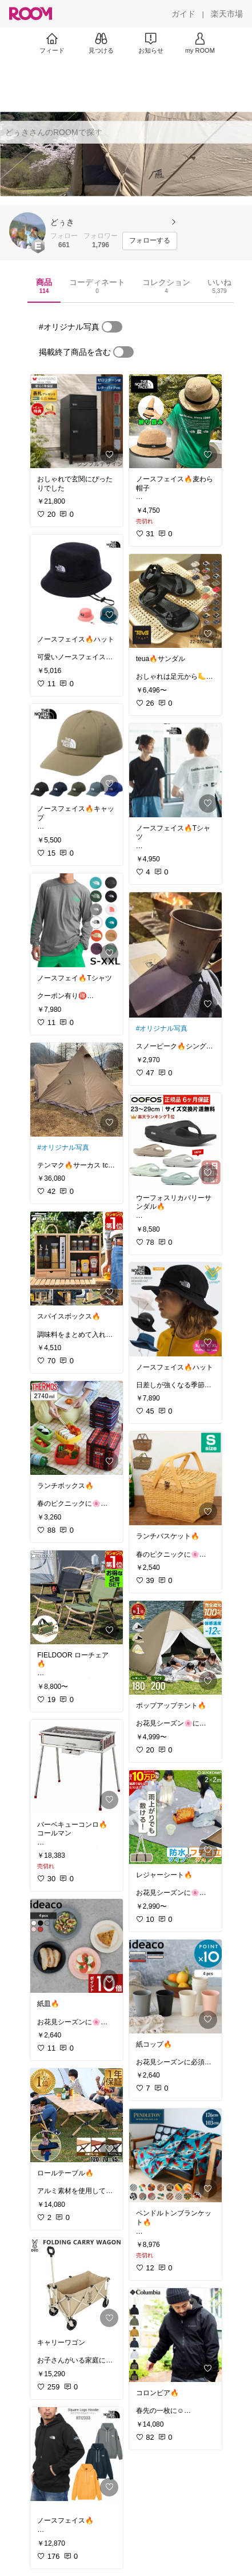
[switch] (112, 327)
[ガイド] (183, 14)
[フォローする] (149, 241)
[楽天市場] (227, 14)
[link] (76, 421)
